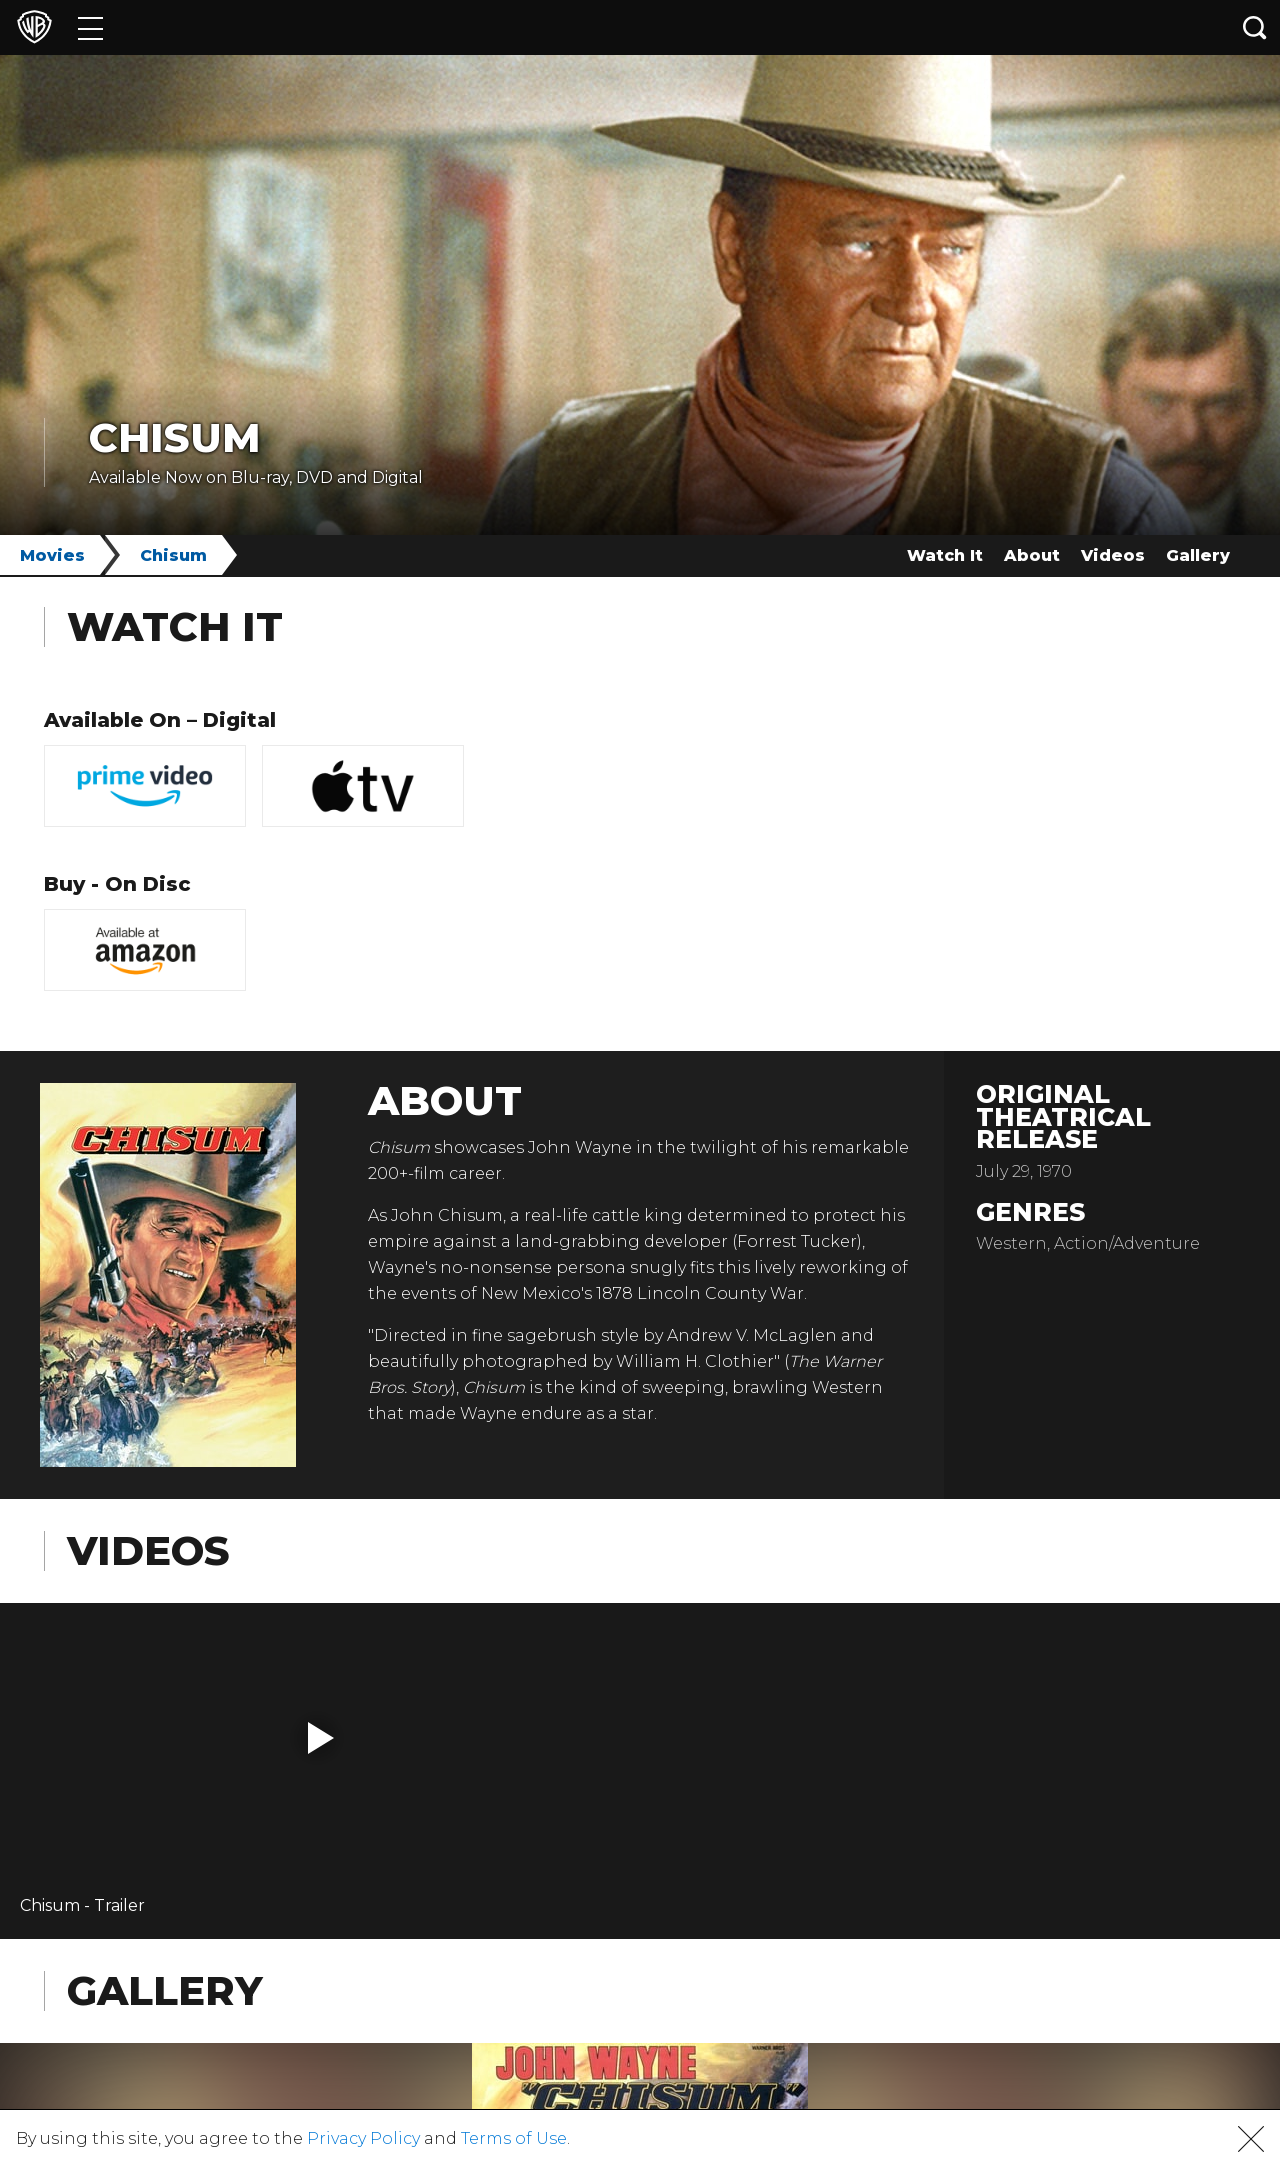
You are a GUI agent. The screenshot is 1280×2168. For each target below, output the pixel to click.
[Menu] (90, 27)
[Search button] (1255, 27)
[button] (321, 1738)
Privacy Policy (363, 2138)
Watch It (945, 555)
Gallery (1198, 555)
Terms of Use (514, 2138)
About (1032, 555)
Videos (1113, 555)
